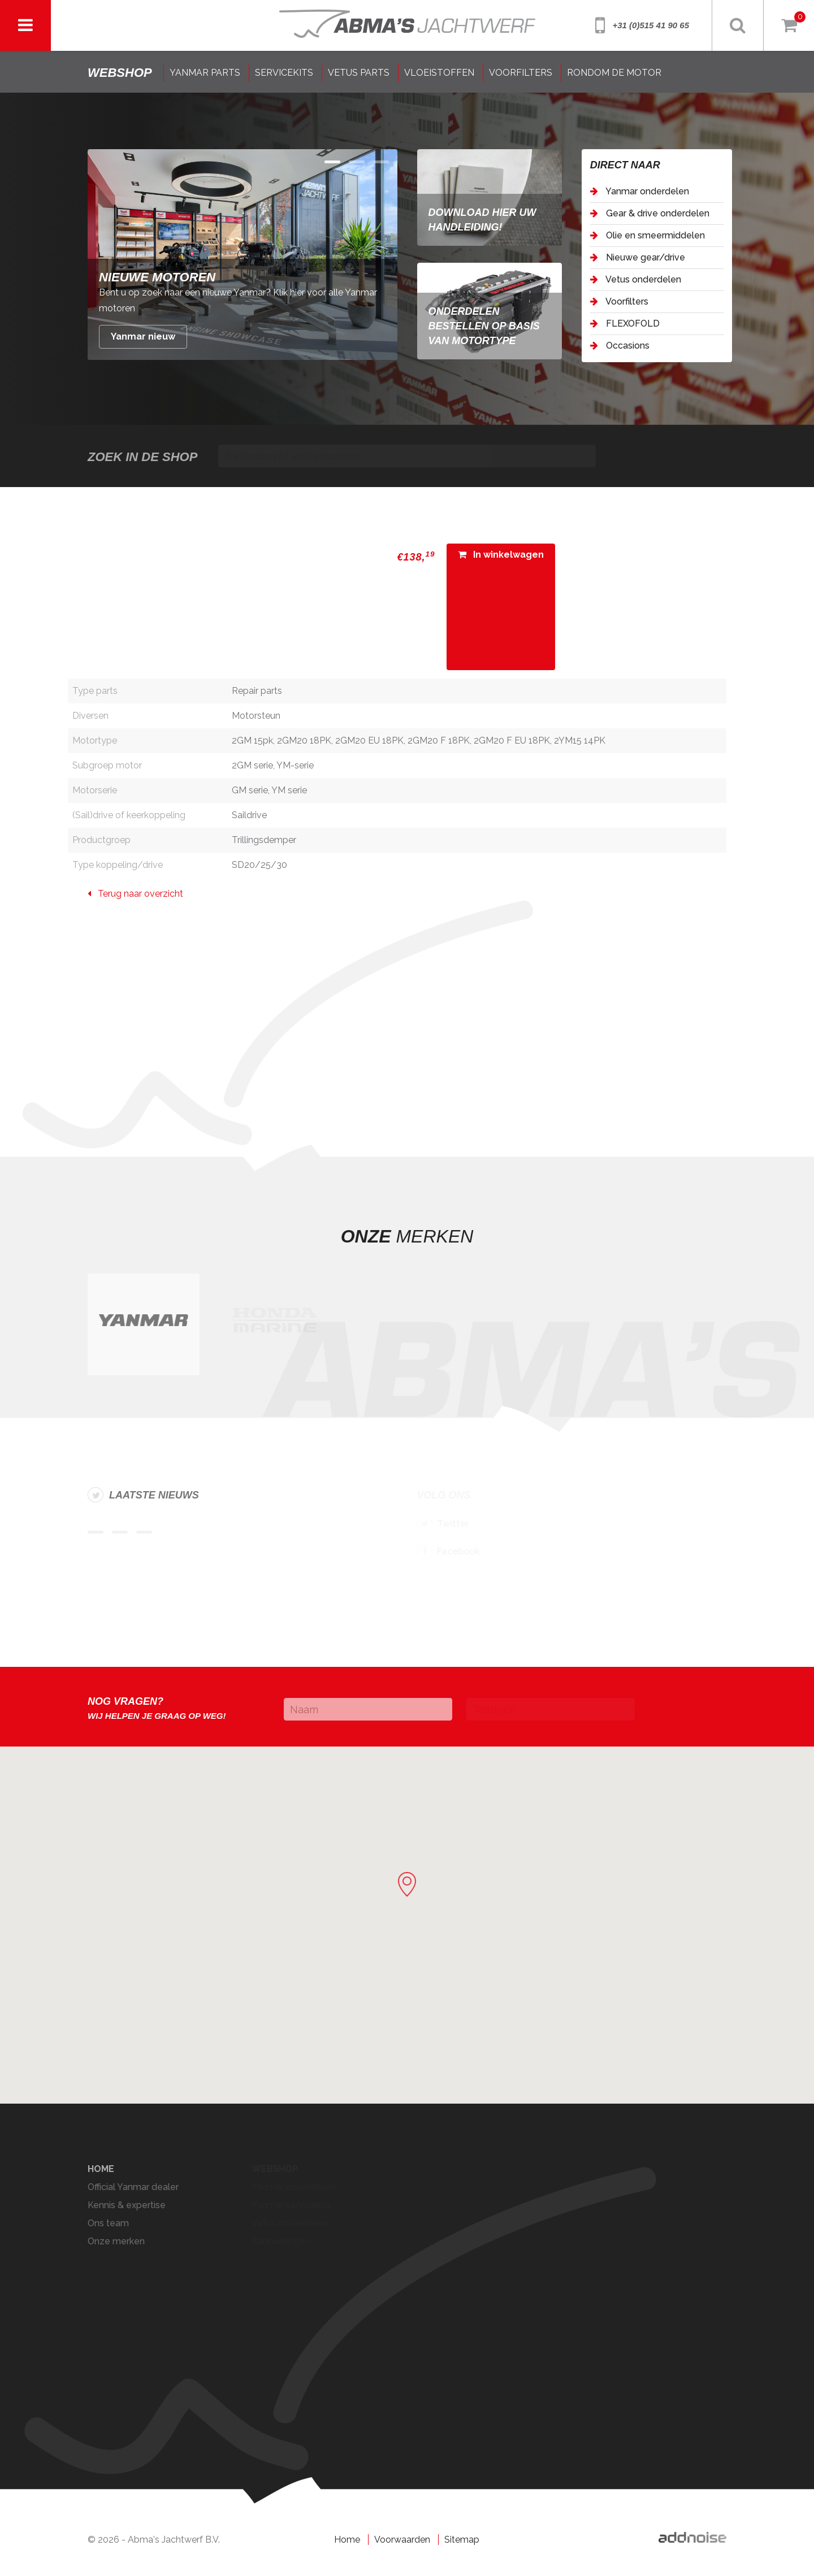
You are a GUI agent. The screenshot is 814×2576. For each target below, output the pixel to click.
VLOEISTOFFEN (439, 72)
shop (120, 73)
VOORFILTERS (520, 72)
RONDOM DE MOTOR (614, 72)
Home (347, 2539)
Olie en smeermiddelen (647, 235)
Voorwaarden (402, 2539)
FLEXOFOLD (625, 323)
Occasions (620, 345)
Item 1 (357, 161)
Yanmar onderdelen (639, 191)
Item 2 (381, 161)
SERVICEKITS (284, 72)
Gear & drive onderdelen (649, 213)
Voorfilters (619, 301)
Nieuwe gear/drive (637, 257)
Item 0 (332, 161)
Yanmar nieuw (143, 336)
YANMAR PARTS (205, 72)
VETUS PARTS (358, 72)
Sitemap (461, 2539)
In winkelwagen (501, 554)
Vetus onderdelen (635, 279)
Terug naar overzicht (135, 893)
